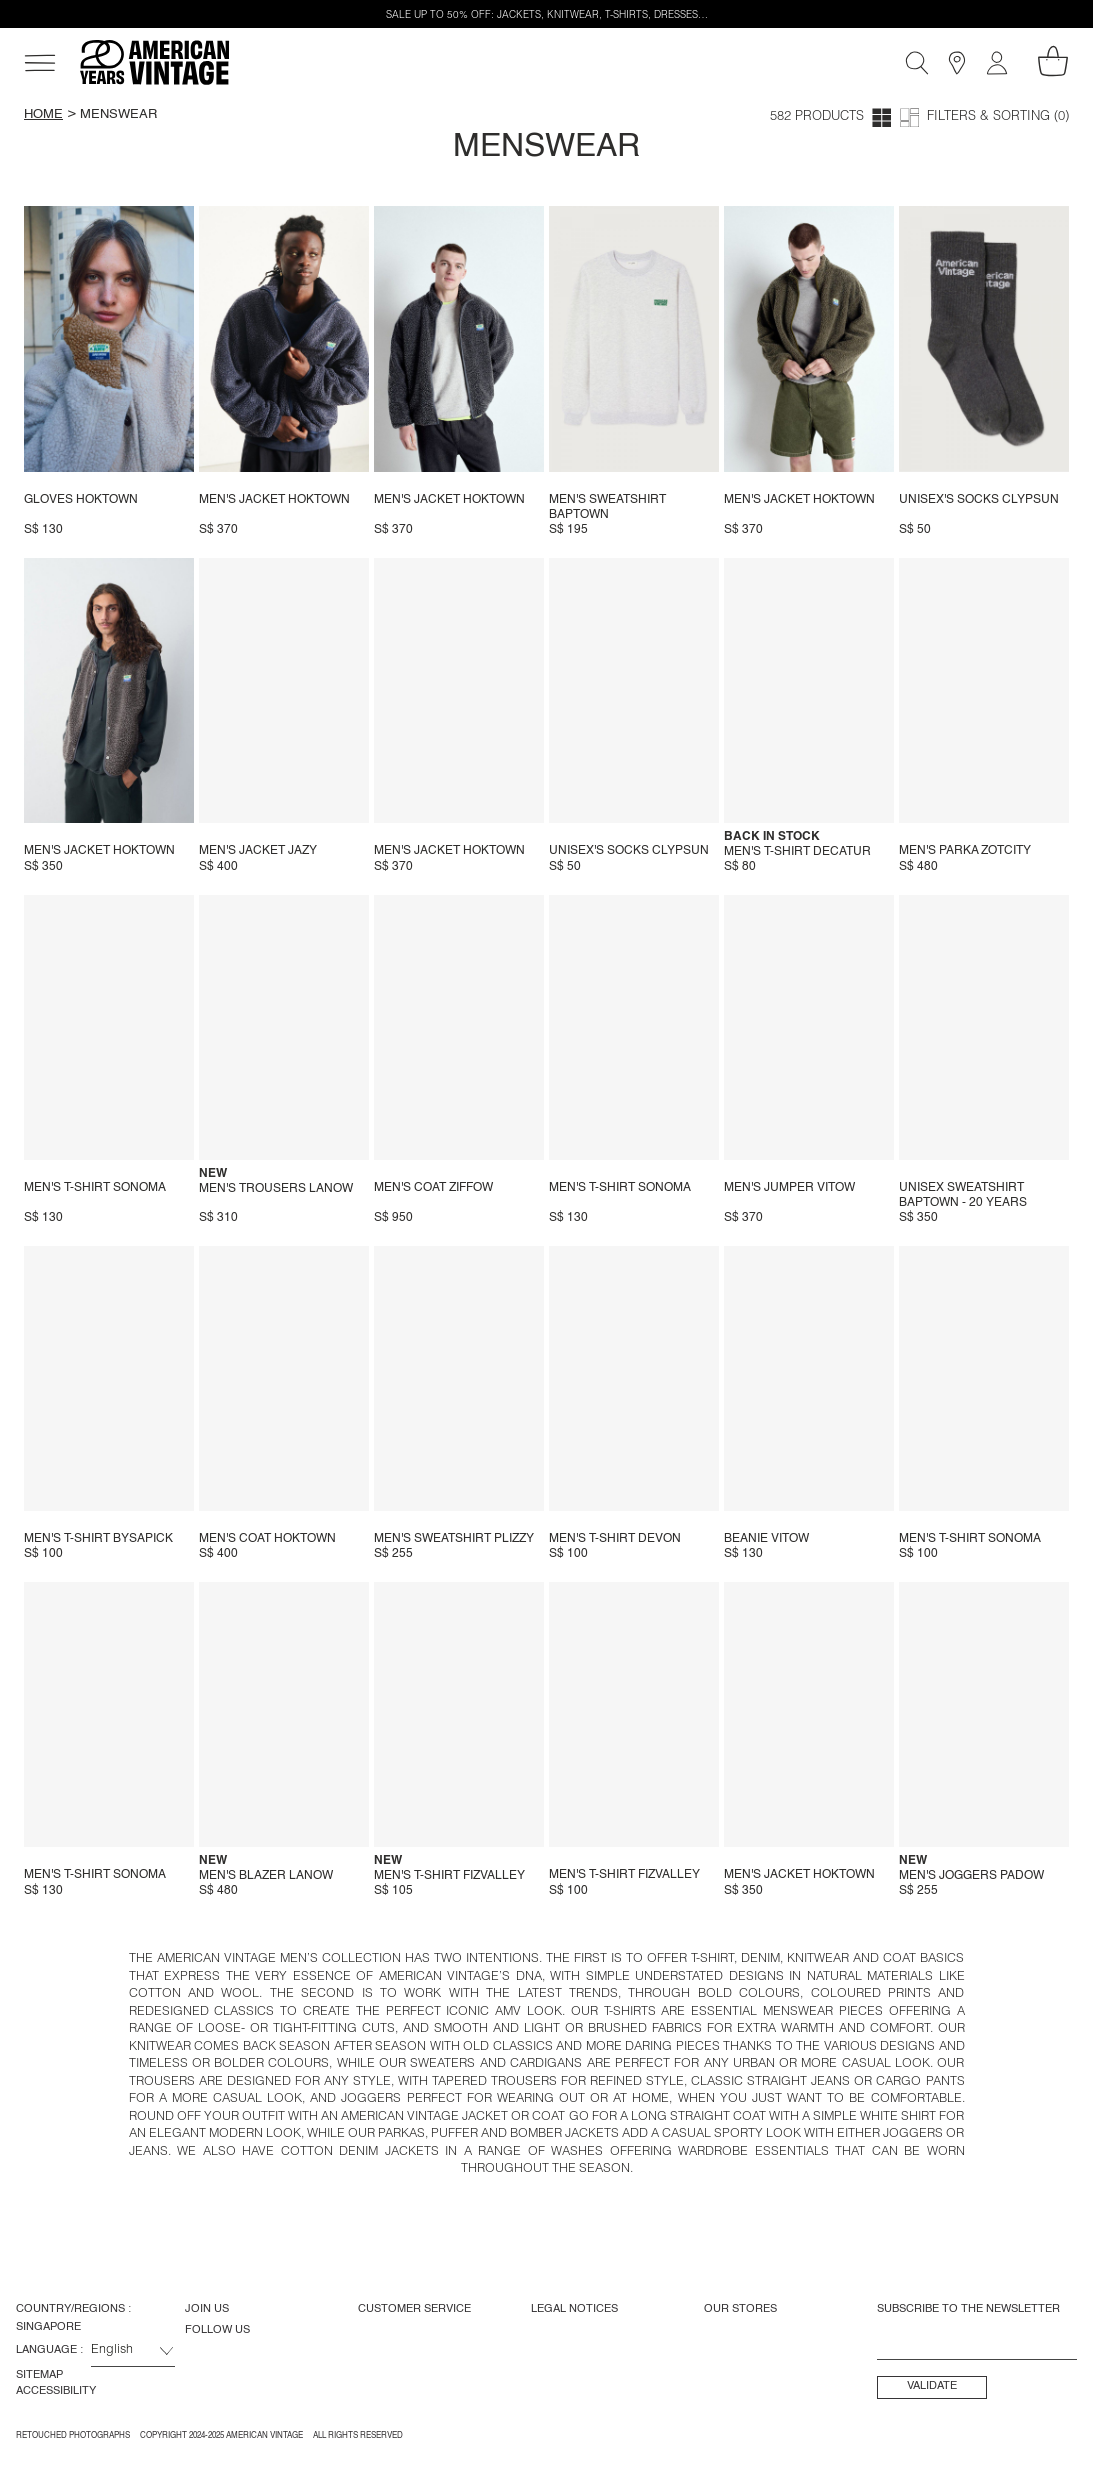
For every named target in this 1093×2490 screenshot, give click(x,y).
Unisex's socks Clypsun (979, 500)
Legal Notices (574, 2309)
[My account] (997, 63)
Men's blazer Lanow (266, 1876)
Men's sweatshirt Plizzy (454, 1539)
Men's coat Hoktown (267, 1539)
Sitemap (39, 2375)
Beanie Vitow (766, 1539)
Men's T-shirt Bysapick (98, 1539)
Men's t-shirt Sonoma (95, 1188)
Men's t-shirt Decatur (797, 852)
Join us (207, 2309)
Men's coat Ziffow (433, 1188)
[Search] (917, 63)
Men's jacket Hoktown (274, 500)
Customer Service (414, 2309)
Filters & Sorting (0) (998, 117)
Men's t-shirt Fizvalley (449, 1876)
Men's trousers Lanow (276, 1189)
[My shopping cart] (1053, 61)
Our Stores (740, 2309)
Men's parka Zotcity (965, 851)
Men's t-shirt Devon (615, 1539)
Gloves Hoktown (81, 500)
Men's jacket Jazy (258, 851)
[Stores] (957, 63)
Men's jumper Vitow (789, 1188)
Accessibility (56, 2391)
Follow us (217, 2330)
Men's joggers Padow (971, 1876)
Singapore (48, 2327)
